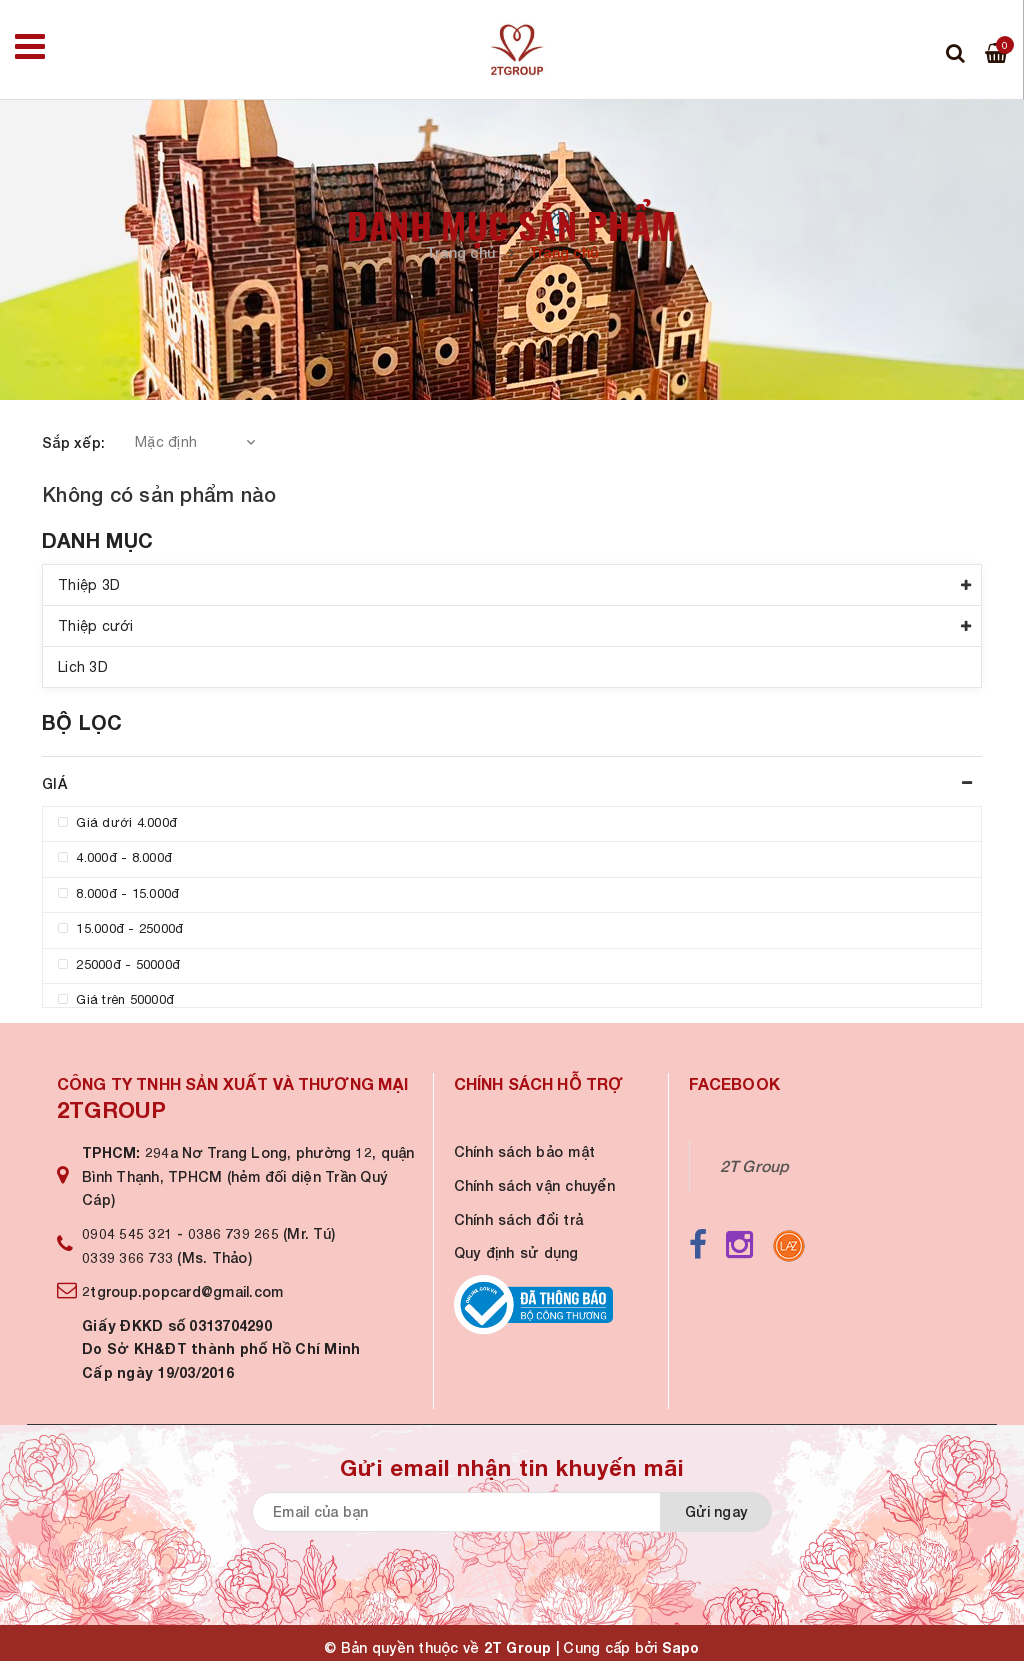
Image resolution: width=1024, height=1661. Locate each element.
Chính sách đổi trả (519, 1219)
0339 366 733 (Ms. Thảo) (167, 1257)
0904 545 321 (127, 1233)
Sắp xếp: (73, 442)
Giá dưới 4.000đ (117, 822)
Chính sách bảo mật (525, 1151)
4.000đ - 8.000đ (115, 857)
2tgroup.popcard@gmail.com (182, 1291)
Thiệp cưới (96, 626)
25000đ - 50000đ (119, 964)
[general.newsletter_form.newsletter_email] (502, 1512)
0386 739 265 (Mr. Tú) (261, 1233)
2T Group (755, 1166)
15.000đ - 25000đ (120, 928)
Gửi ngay (716, 1511)
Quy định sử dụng (516, 1252)
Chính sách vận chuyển (534, 1185)
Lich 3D (83, 667)
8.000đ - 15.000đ (118, 893)
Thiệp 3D (89, 585)
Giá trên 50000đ (116, 999)
